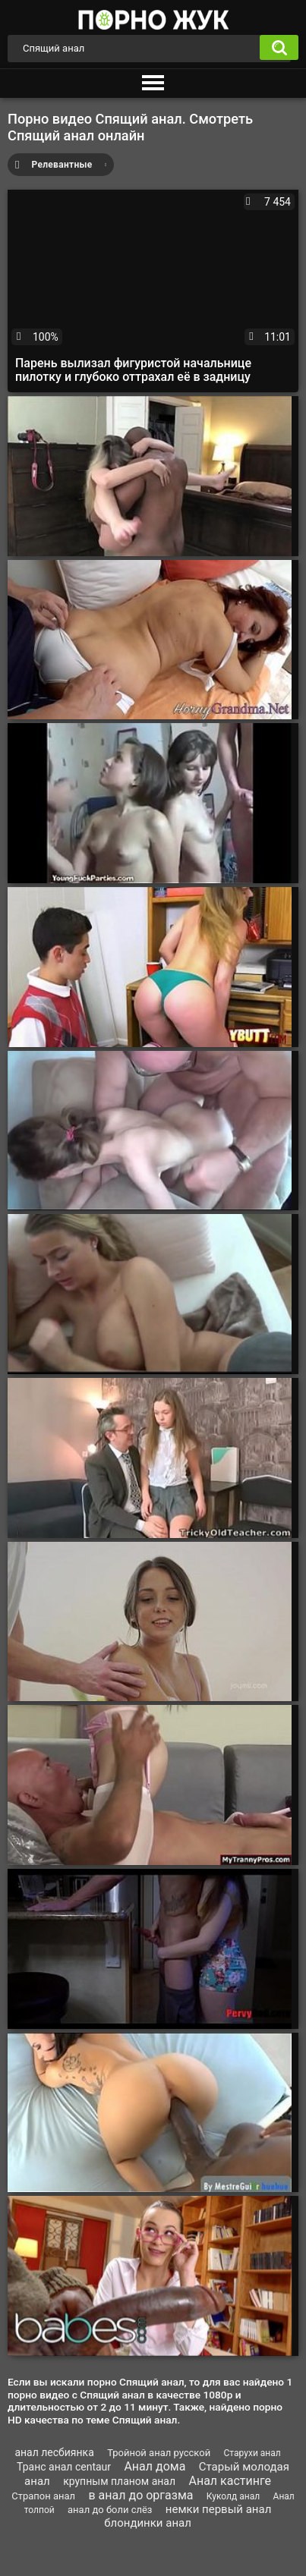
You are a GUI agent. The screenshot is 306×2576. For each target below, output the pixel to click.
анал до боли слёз (110, 2509)
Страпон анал (43, 2496)
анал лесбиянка (53, 2452)
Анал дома (154, 2466)
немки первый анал (219, 2509)
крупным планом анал (119, 2481)
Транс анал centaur (64, 2467)
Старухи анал (252, 2453)
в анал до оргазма (141, 2495)
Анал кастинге (229, 2481)
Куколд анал (233, 2496)
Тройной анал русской (158, 2452)
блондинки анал (147, 2523)
